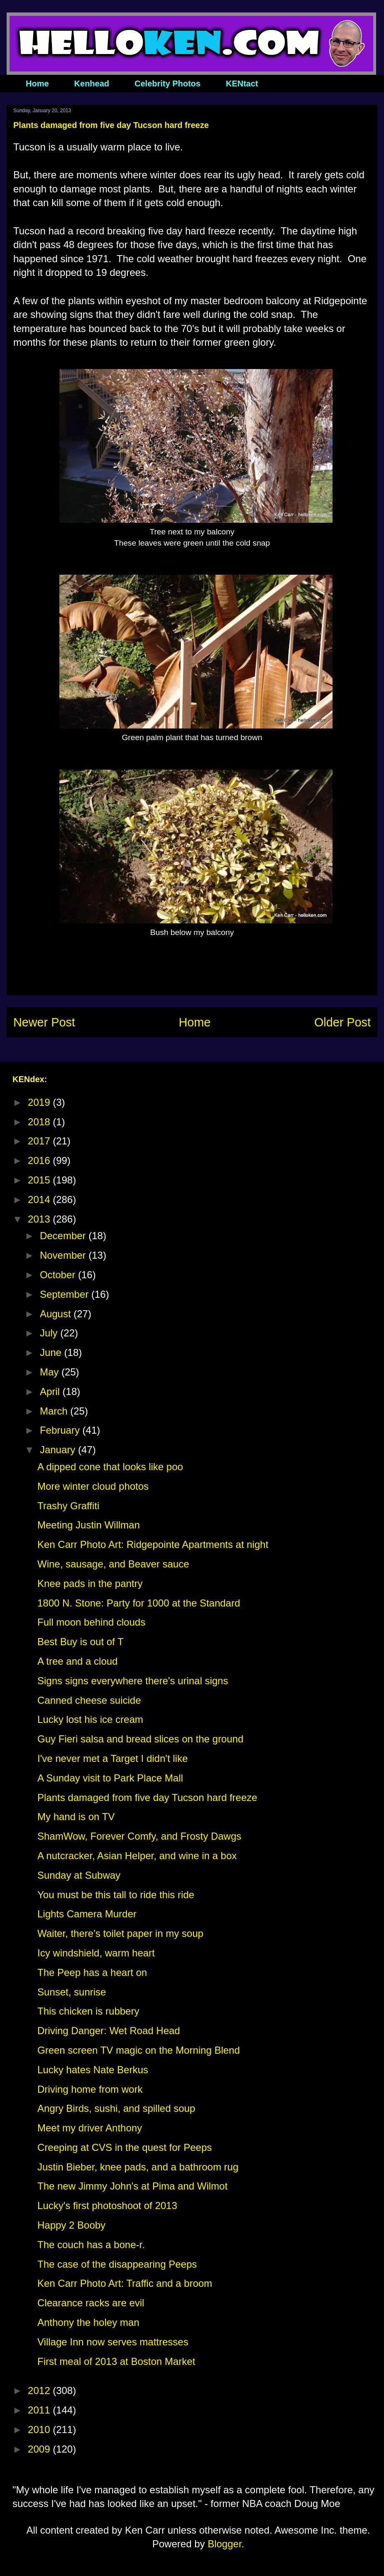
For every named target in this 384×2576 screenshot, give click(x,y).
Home (37, 83)
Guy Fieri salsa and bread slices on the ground (140, 1738)
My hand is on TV (76, 1816)
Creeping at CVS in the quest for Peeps (124, 2147)
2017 (40, 1141)
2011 (40, 2410)
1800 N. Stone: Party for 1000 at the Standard (138, 1603)
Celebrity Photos (168, 83)
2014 (40, 1199)
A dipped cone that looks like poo (110, 1466)
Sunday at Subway (78, 1875)
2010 (40, 2429)
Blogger (224, 2543)
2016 (40, 1160)
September (65, 1294)
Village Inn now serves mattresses (112, 2341)
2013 (40, 1219)
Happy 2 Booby (71, 2225)
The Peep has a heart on (92, 1972)
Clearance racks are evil (90, 2302)
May (50, 1372)
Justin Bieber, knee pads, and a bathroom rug (137, 2167)
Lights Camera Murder (87, 1913)
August (56, 1313)
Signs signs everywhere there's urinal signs (132, 1680)
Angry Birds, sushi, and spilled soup (116, 2108)
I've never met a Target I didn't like (112, 1758)
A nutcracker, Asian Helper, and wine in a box (137, 1855)
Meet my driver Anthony (89, 2127)
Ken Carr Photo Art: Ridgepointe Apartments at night (152, 1544)
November (64, 1255)
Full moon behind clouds (91, 1622)
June (52, 1352)
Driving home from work (89, 2089)
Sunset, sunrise (71, 1992)
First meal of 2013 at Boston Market (116, 2361)
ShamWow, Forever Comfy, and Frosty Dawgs (139, 1836)
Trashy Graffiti (68, 1505)
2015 (40, 1180)
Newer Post (44, 1022)
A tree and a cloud (77, 1661)
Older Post (342, 1022)
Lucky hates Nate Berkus (92, 2069)
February (61, 1430)
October (59, 1274)
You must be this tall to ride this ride (115, 1894)
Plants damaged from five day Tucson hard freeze (147, 1797)
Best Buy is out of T (80, 1641)
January (59, 1449)
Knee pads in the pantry (90, 1583)
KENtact (242, 83)
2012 (40, 2390)
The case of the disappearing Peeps (117, 2264)
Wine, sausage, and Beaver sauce (113, 1564)
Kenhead (91, 83)
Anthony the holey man (88, 2322)
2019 (40, 1102)
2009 (40, 2449)
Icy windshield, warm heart (96, 1952)
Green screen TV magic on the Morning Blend (138, 2050)
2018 (40, 1121)
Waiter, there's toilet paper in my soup (120, 1933)
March (55, 1411)
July (50, 1332)
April (51, 1391)
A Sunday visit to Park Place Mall (110, 1778)
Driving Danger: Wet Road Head (108, 2030)
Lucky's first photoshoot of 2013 (107, 2205)
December (64, 1235)
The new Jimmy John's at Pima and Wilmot (132, 2186)
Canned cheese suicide (89, 1700)
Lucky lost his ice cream (90, 1719)
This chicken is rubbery (88, 2011)
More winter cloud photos (93, 1486)
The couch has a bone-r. (91, 2244)
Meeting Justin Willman (88, 1524)
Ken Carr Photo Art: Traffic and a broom (124, 2283)
